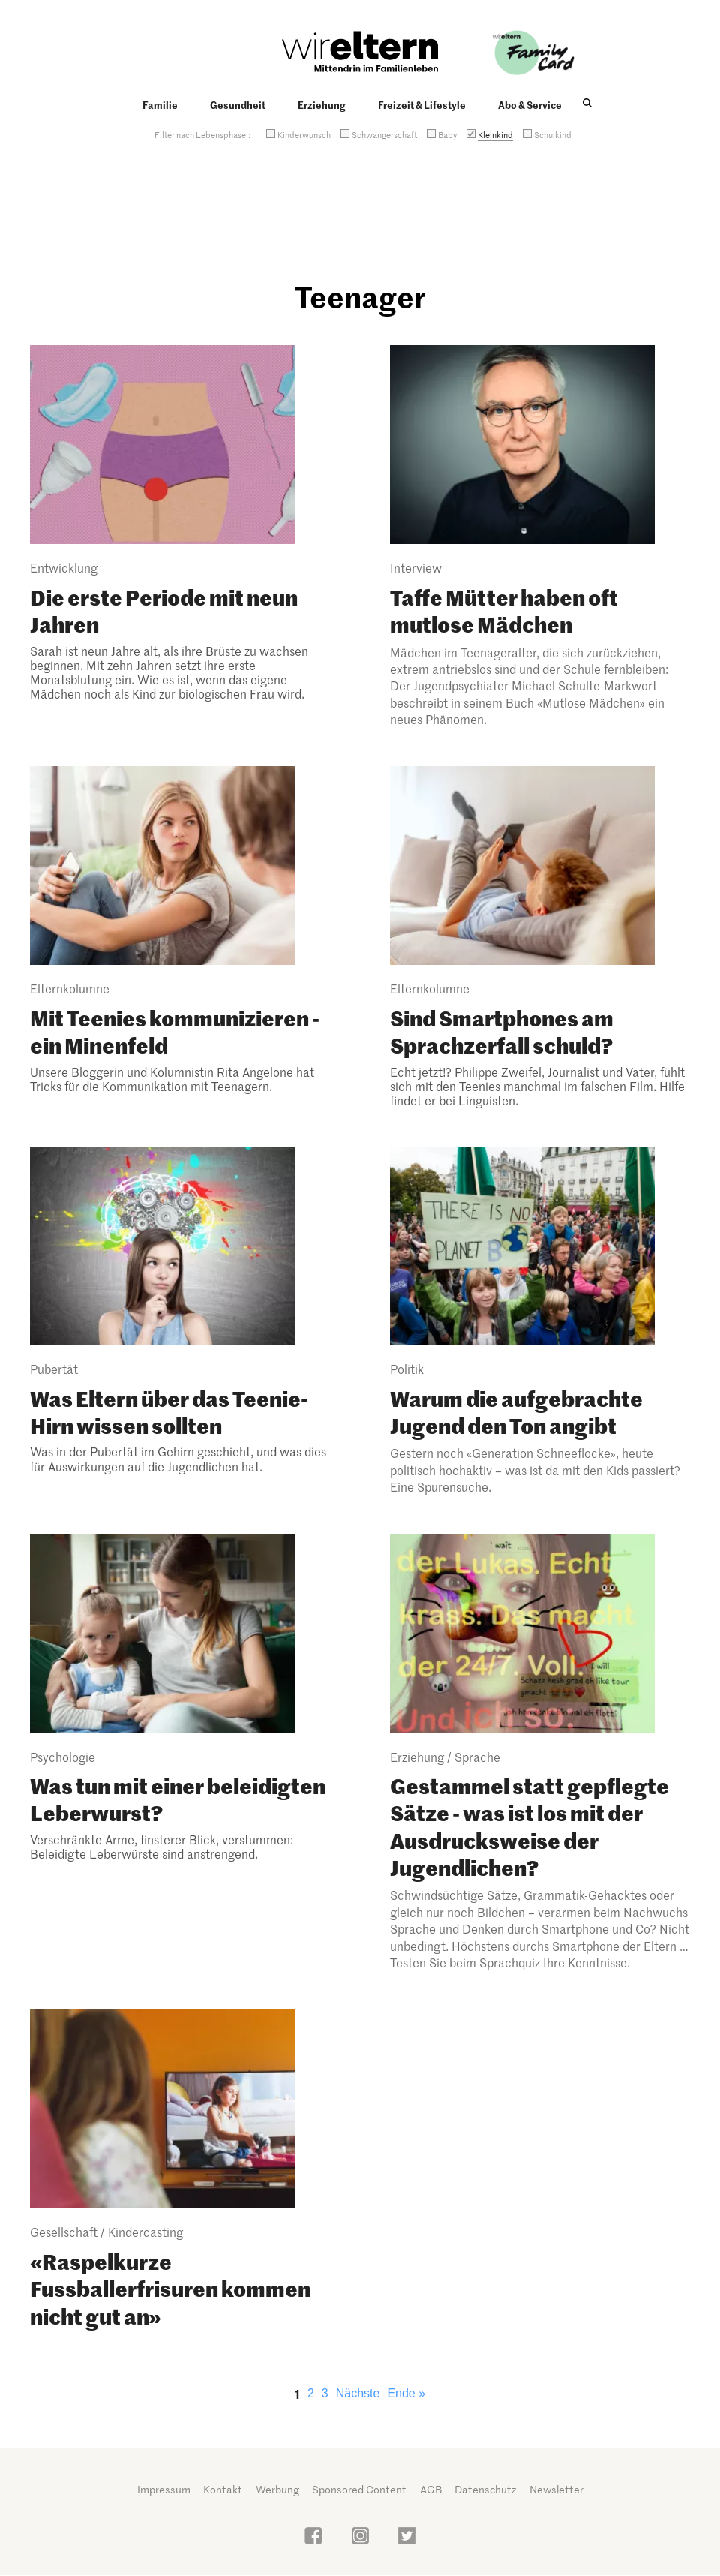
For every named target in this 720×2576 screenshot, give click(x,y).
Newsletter (557, 2489)
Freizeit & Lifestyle (422, 104)
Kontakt (222, 2489)
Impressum (163, 2489)
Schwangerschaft (384, 134)
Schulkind (553, 134)
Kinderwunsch (304, 134)
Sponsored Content (359, 2489)
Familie (160, 104)
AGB (431, 2489)
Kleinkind (495, 134)
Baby (447, 134)
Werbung (277, 2489)
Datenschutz (485, 2489)
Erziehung (322, 104)
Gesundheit (238, 104)
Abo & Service (530, 104)
